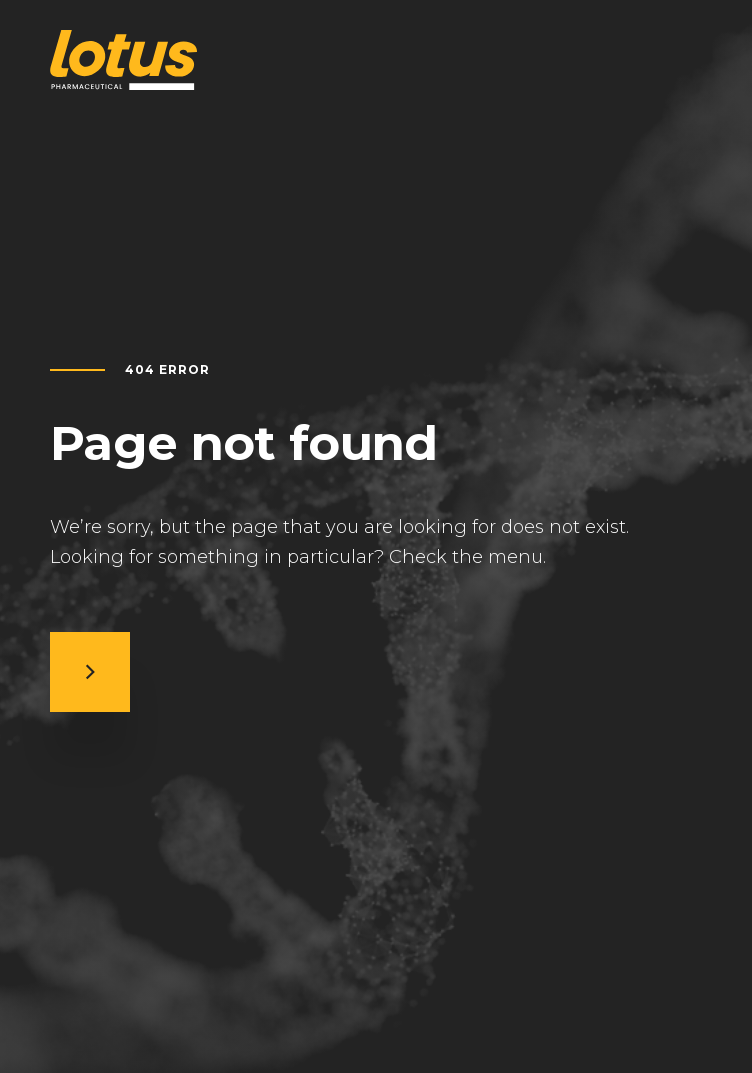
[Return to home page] (124, 60)
